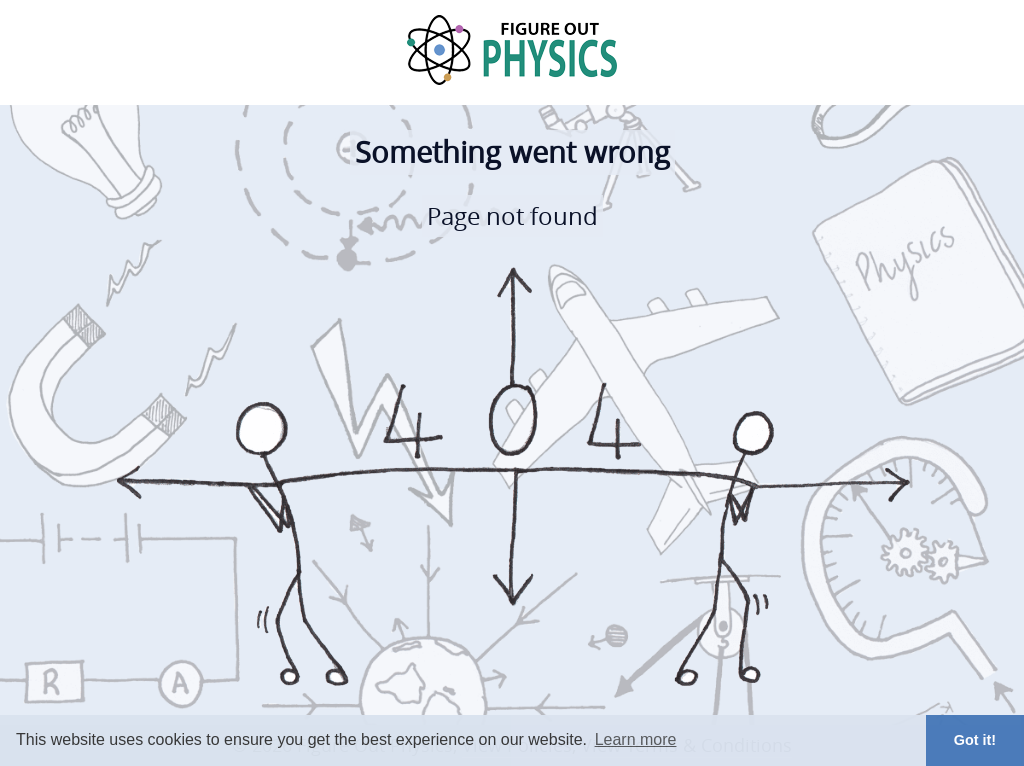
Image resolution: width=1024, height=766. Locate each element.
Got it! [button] (975, 740)
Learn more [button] (636, 739)
